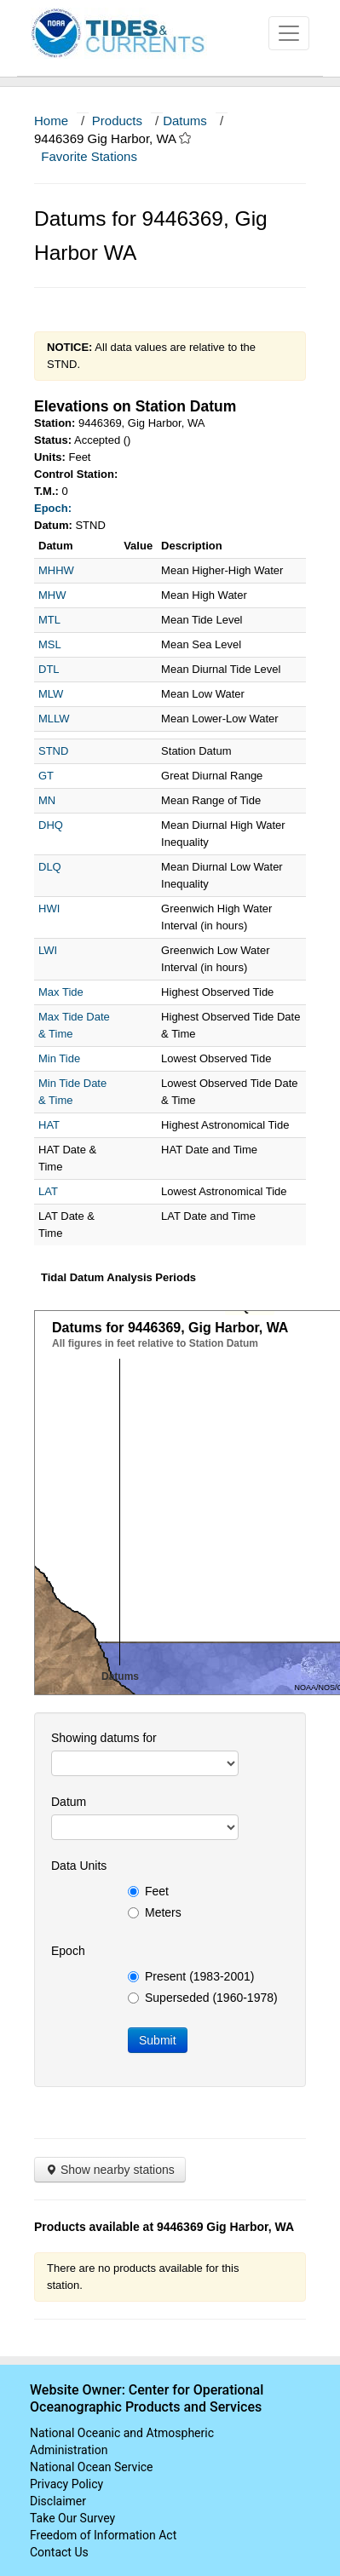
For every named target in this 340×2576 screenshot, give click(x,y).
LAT (48, 1191)
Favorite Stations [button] (97, 156)
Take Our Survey (72, 2518)
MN (46, 800)
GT (46, 775)
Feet (148, 1891)
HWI (49, 908)
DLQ (49, 866)
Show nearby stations (110, 2169)
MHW (52, 595)
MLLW (54, 718)
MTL (49, 619)
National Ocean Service (91, 2467)
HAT (49, 1124)
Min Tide (59, 1058)
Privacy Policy (66, 2484)
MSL (49, 644)
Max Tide (61, 992)
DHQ (50, 825)
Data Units (79, 1865)
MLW (50, 693)
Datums (185, 120)
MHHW (56, 570)
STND (53, 751)
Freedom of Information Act (103, 2535)
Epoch (68, 1951)
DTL (49, 669)
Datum (68, 1801)
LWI (47, 950)
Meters (155, 1912)
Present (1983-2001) (191, 1976)
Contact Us (59, 2552)
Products (117, 120)
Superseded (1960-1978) (203, 1997)
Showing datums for (104, 1738)
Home (51, 120)
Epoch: (53, 508)
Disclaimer (58, 2501)
